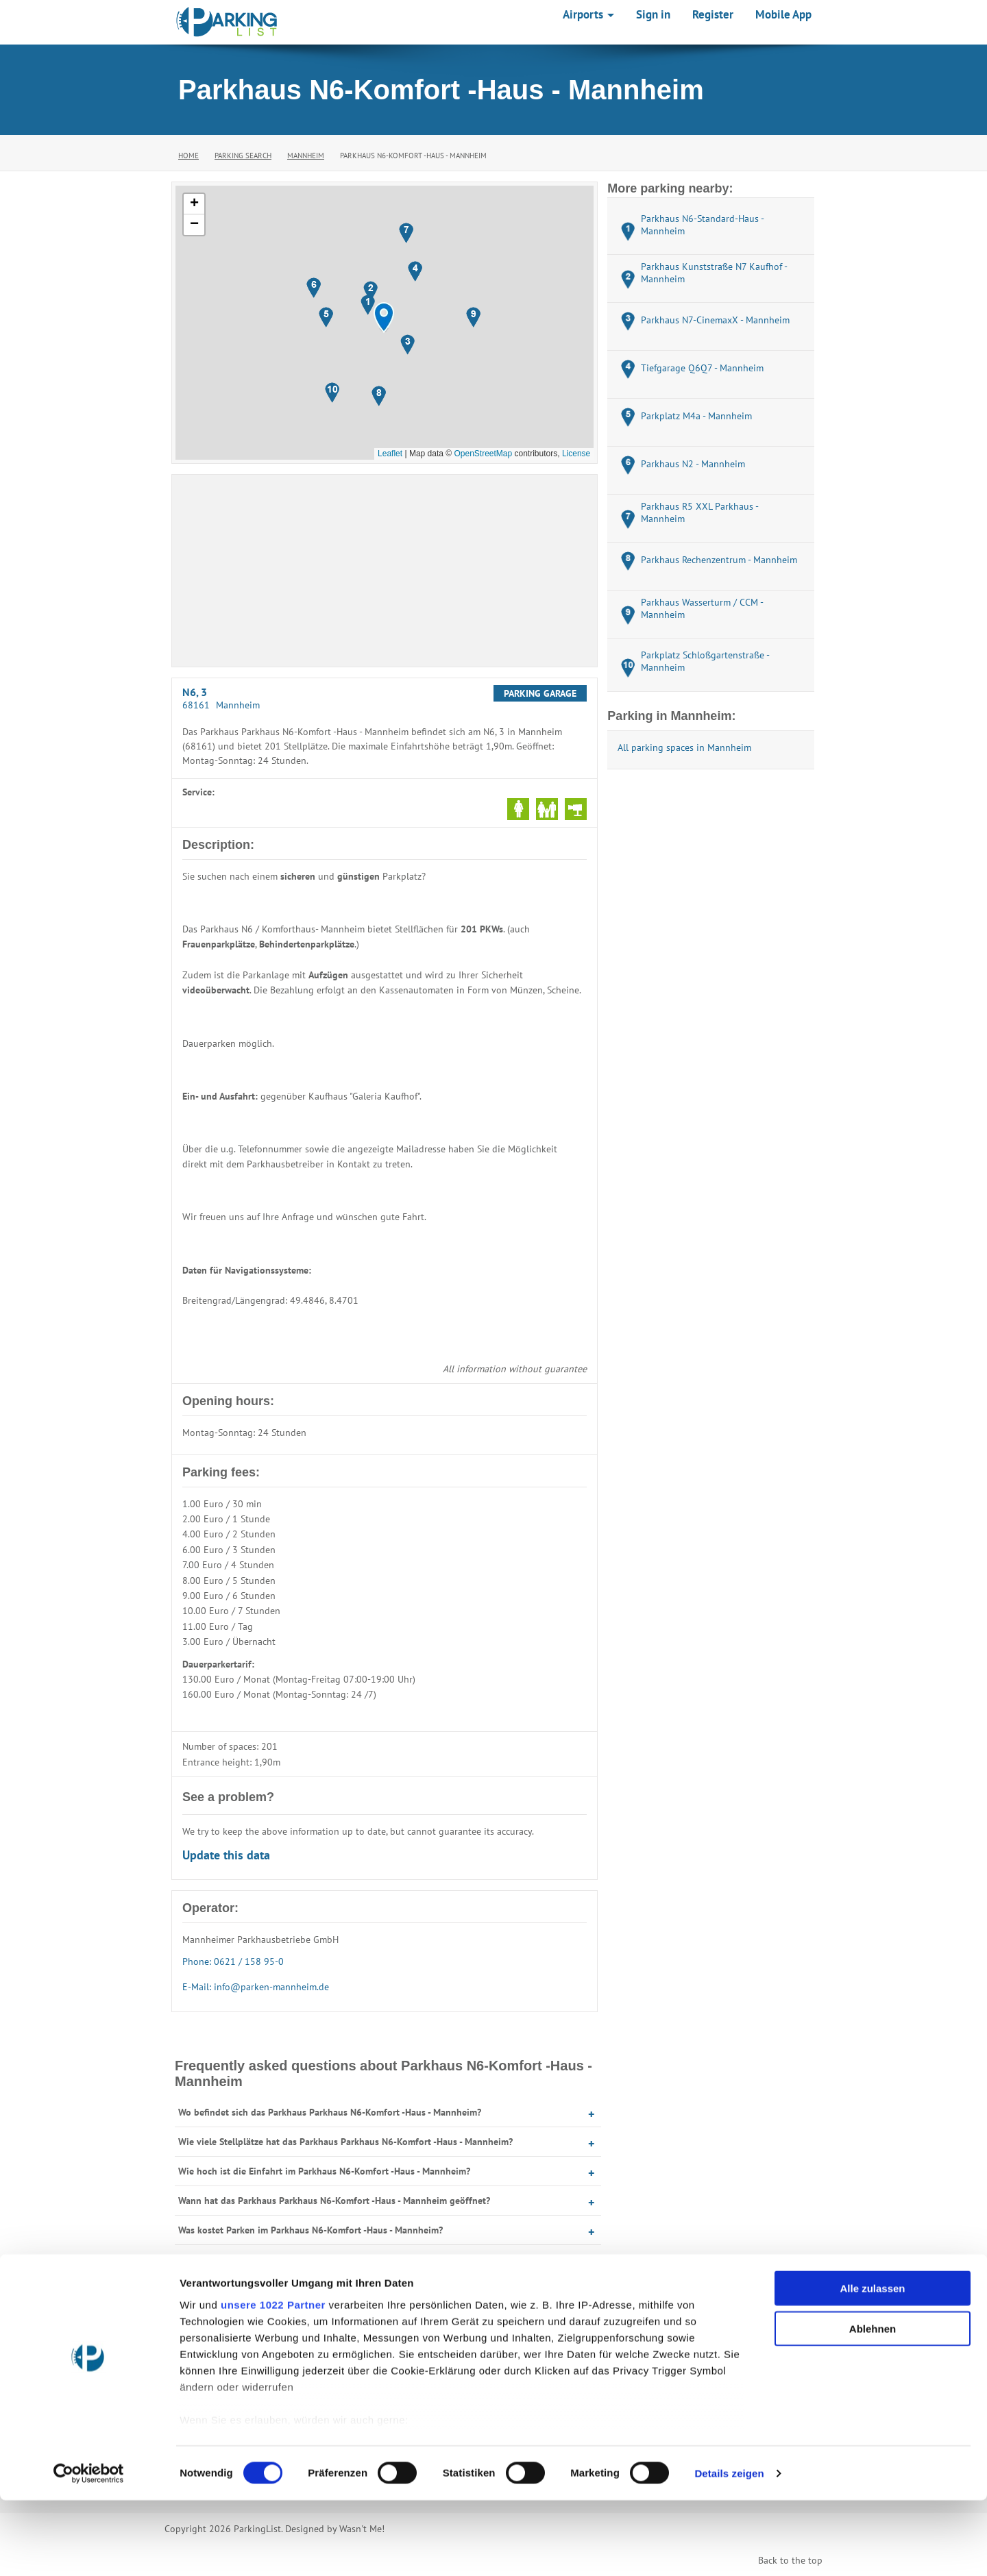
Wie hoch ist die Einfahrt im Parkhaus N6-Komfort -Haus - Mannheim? (324, 2171)
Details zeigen (729, 2549)
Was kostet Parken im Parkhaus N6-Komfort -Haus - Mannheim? (310, 2230)
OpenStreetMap (483, 453)
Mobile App (783, 14)
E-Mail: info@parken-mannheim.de (255, 1987)
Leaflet (390, 453)
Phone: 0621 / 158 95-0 (233, 1961)
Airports (588, 14)
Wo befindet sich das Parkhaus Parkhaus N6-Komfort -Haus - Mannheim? (329, 2112)
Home (188, 155)
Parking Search (243, 155)
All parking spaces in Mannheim (684, 747)
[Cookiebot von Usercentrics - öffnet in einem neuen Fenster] (89, 2549)
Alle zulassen (872, 2364)
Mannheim (305, 155)
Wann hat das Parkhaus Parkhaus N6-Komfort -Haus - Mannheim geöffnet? (334, 2200)
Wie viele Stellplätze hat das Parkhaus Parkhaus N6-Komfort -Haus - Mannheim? (345, 2141)
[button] (384, 317)
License (576, 453)
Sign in (653, 14)
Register (712, 14)
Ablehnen (872, 2404)
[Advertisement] (384, 571)
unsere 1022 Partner (273, 2380)
